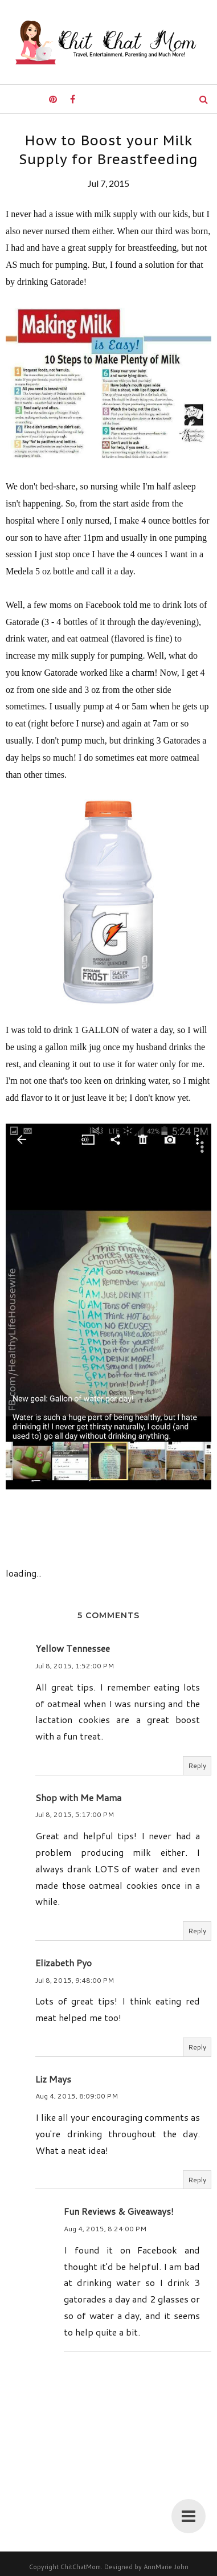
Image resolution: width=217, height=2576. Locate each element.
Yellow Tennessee (72, 1648)
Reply (197, 1765)
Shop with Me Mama (78, 1797)
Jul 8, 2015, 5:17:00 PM (74, 1814)
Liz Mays (53, 2078)
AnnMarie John (166, 2566)
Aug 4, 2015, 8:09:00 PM (76, 2096)
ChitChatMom (80, 2566)
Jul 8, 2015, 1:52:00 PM (74, 1666)
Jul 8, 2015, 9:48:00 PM (74, 1980)
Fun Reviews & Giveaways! (119, 2211)
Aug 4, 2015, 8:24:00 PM (105, 2229)
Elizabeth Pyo (63, 1962)
